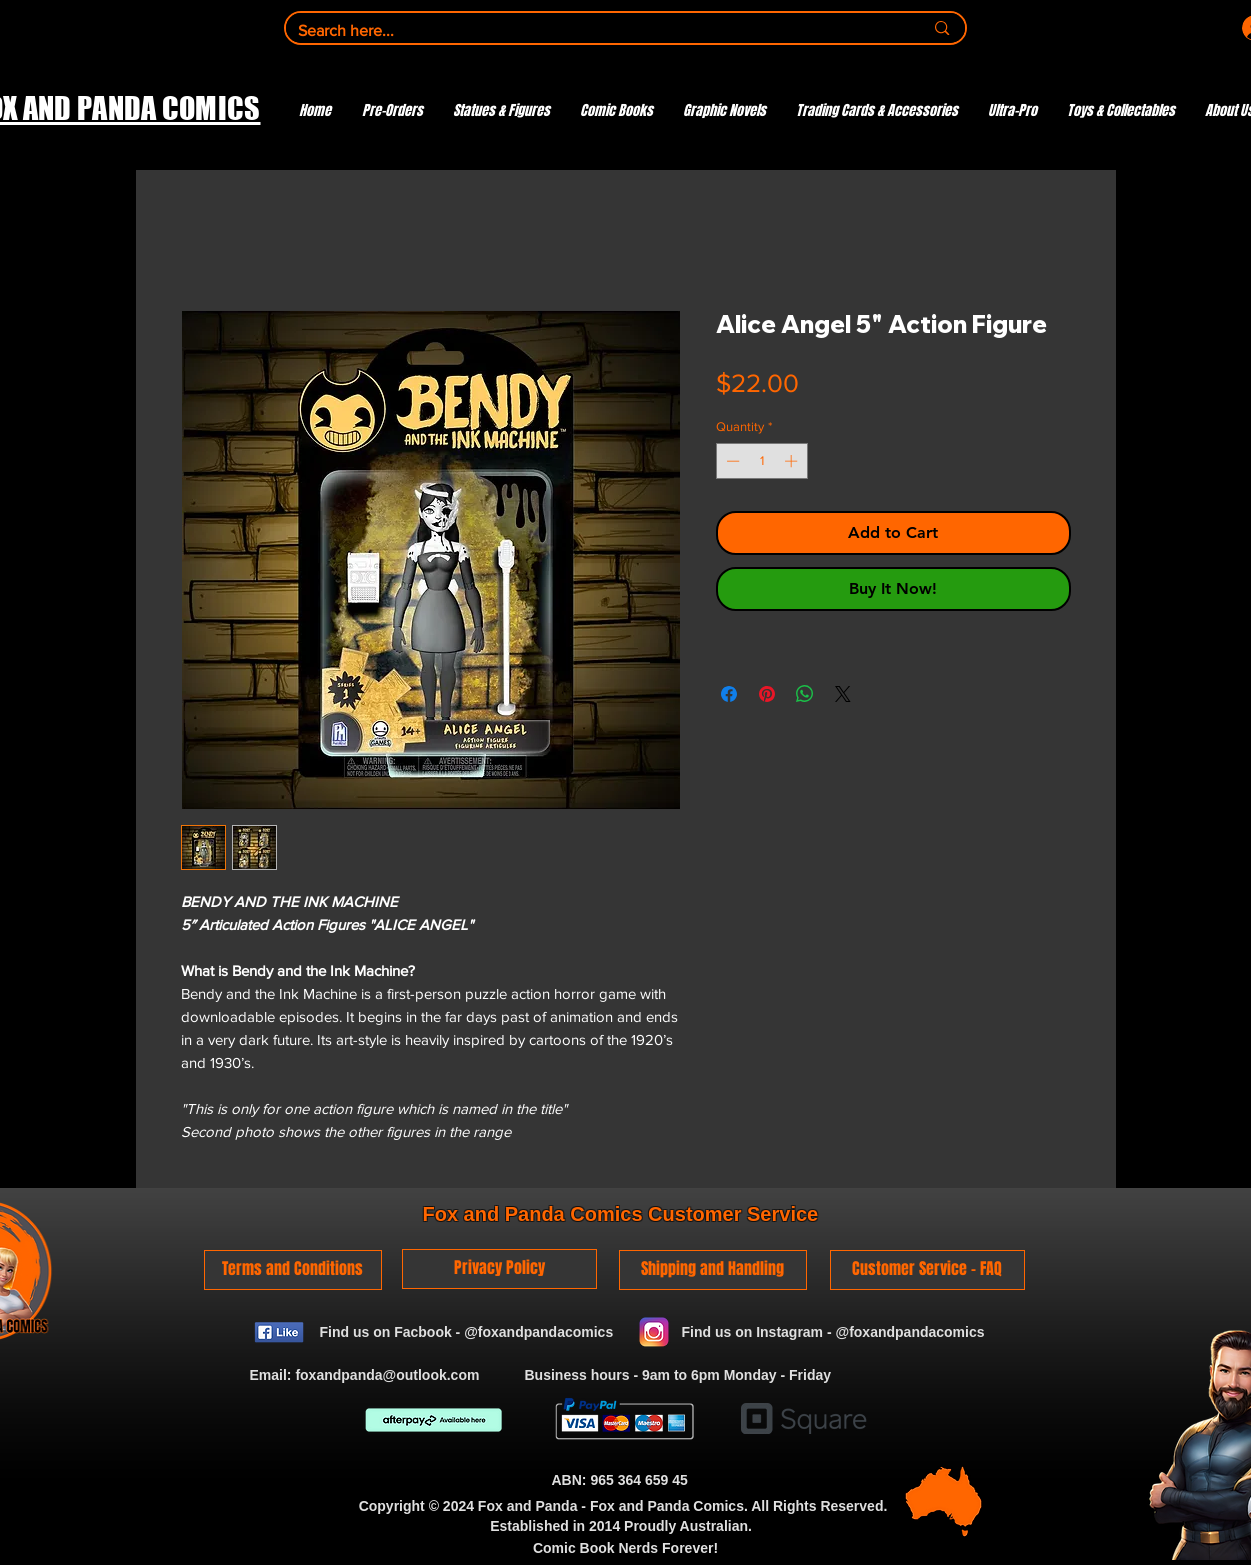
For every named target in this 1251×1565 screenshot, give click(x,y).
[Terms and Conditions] (293, 1270)
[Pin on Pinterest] (767, 694)
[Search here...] (596, 31)
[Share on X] (843, 694)
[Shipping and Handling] (713, 1270)
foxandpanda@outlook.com (387, 1375)
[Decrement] (731, 461)
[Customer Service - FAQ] (927, 1270)
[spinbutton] (761, 461)
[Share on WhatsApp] (805, 694)
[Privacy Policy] (499, 1269)
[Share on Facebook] (729, 694)
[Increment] (793, 461)
